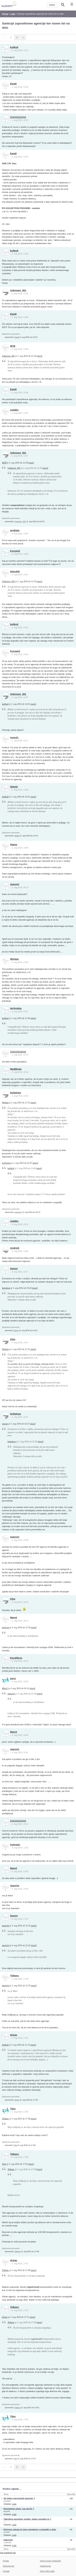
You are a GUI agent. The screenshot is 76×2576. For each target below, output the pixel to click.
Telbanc (14, 1975)
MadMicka (16, 1069)
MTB (12, 346)
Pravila (6, 2561)
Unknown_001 (18, 290)
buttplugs (15, 1092)
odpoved (8, 2540)
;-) (4, 2522)
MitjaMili (7, 2511)
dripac (13, 2035)
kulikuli (14, 47)
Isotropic (15, 1844)
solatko (14, 410)
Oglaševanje (45, 2566)
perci (13, 1678)
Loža (14, 2504)
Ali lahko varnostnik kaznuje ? (19, 2498)
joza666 (7, 2532)
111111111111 (18, 117)
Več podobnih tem (8, 2553)
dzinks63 (7, 2501)
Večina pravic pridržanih (50, 2561)
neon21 (14, 737)
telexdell (15, 571)
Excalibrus (16, 1658)
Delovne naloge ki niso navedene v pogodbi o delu (30, 2529)
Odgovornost (8, 2566)
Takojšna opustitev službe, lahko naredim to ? (27, 2519)
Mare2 (13, 1617)
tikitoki (14, 786)
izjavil (39, 356)
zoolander (7, 2542)
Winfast (14, 959)
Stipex (13, 844)
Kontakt (6, 2571)
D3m (12, 1339)
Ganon (14, 1268)
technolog (16, 1008)
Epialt (13, 83)
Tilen (13, 2108)
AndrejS (14, 1248)
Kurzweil (15, 551)
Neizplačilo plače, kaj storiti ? (19, 2508)
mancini (14, 884)
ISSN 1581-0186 (47, 2571)
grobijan (15, 530)
